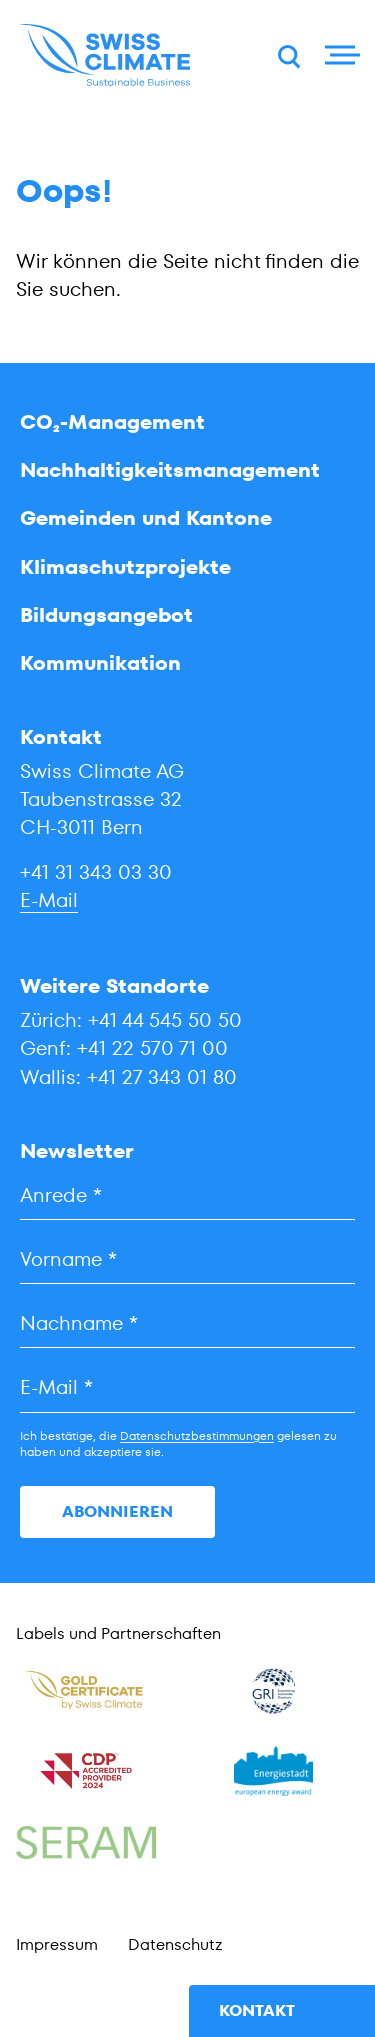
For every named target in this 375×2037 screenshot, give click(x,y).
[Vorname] (187, 1259)
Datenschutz (175, 1944)
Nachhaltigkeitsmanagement (170, 470)
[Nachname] (187, 1323)
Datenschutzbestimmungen (197, 1435)
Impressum (57, 1944)
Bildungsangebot (106, 615)
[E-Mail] (187, 1387)
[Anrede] (187, 1195)
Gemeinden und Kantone (146, 518)
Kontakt (257, 2010)
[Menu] (340, 55)
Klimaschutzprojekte (125, 567)
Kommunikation (100, 663)
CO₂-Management (112, 422)
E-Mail (49, 900)
